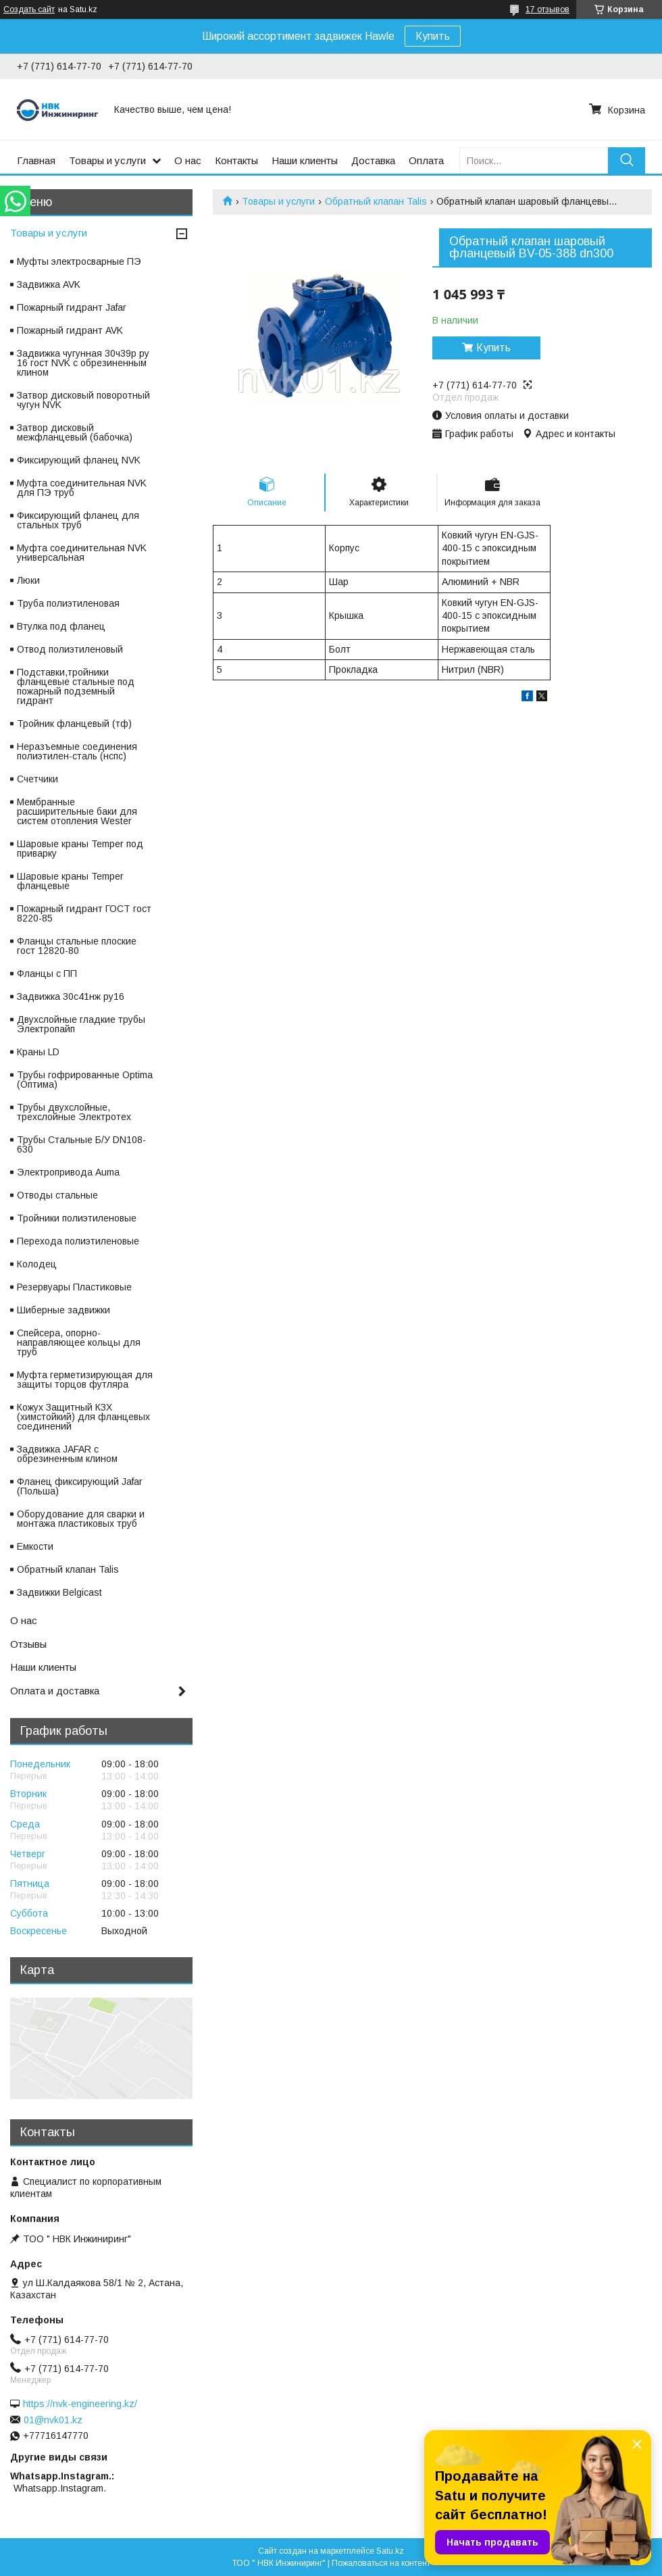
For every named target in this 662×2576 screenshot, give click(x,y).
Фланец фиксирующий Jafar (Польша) (80, 1486)
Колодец (37, 1264)
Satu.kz (390, 2551)
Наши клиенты (305, 160)
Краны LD (38, 1051)
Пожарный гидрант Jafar (71, 307)
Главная (36, 160)
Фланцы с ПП (47, 973)
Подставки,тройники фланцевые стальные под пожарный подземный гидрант (75, 686)
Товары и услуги (107, 160)
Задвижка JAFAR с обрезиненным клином (67, 1454)
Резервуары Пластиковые (74, 1287)
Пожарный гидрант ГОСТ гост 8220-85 (84, 913)
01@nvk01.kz (53, 2420)
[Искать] (626, 160)
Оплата (426, 160)
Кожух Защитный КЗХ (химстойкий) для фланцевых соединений (83, 1417)
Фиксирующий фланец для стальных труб (78, 520)
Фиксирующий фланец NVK (79, 460)
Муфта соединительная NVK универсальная (82, 552)
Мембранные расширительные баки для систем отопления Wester (77, 811)
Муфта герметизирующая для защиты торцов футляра (85, 1379)
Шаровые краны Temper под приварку (80, 848)
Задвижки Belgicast (59, 1592)
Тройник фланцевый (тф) (74, 723)
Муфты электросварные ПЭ (79, 261)
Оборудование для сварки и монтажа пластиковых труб (81, 1519)
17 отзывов (547, 9)
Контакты (236, 160)
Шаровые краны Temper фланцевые (70, 881)
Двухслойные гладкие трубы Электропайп (81, 1024)
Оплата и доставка (54, 1690)
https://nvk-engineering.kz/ (80, 2403)
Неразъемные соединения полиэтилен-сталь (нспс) (77, 751)
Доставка (373, 160)
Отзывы (28, 1644)
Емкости (35, 1546)
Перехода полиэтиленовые (78, 1241)
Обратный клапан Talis (376, 201)
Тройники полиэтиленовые (76, 1218)
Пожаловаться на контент (381, 2563)
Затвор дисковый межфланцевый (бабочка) (74, 432)
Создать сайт (29, 9)
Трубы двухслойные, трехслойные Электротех (74, 1112)
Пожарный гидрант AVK (70, 330)
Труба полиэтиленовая (68, 603)
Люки (28, 580)
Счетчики (37, 779)
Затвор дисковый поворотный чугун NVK (83, 400)
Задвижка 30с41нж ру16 (70, 996)
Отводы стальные (57, 1195)
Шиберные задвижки (63, 1310)
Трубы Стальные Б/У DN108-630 (81, 1144)
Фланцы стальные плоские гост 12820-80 (76, 946)
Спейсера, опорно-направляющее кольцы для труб (79, 1342)
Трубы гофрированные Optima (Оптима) (85, 1079)
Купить (432, 36)
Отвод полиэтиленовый (70, 649)
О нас (187, 160)
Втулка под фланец (61, 626)
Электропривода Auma (68, 1172)
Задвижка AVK (48, 284)
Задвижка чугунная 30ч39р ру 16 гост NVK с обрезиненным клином (83, 363)
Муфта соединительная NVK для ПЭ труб (82, 488)
